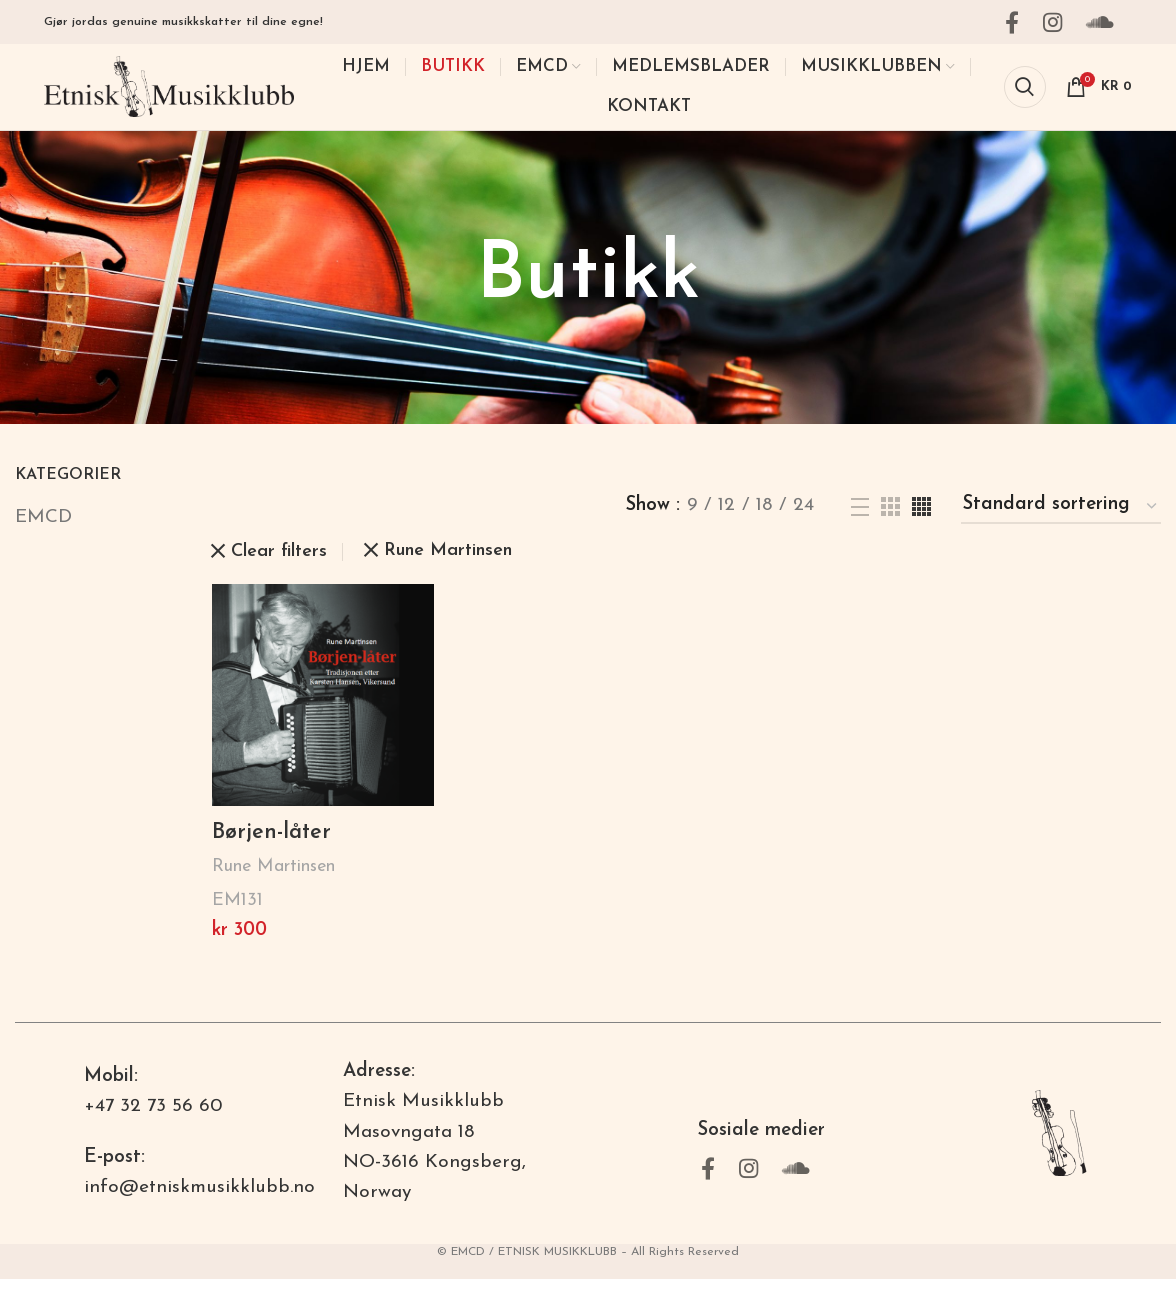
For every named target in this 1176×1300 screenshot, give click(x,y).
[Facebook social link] (1018, 23)
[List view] (860, 527)
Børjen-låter (276, 853)
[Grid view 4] (921, 526)
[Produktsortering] (1061, 527)
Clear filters (279, 572)
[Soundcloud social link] (1106, 23)
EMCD (43, 537)
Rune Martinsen (274, 887)
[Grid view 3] (890, 526)
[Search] (1025, 98)
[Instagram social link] (1058, 23)
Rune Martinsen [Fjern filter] (448, 572)
